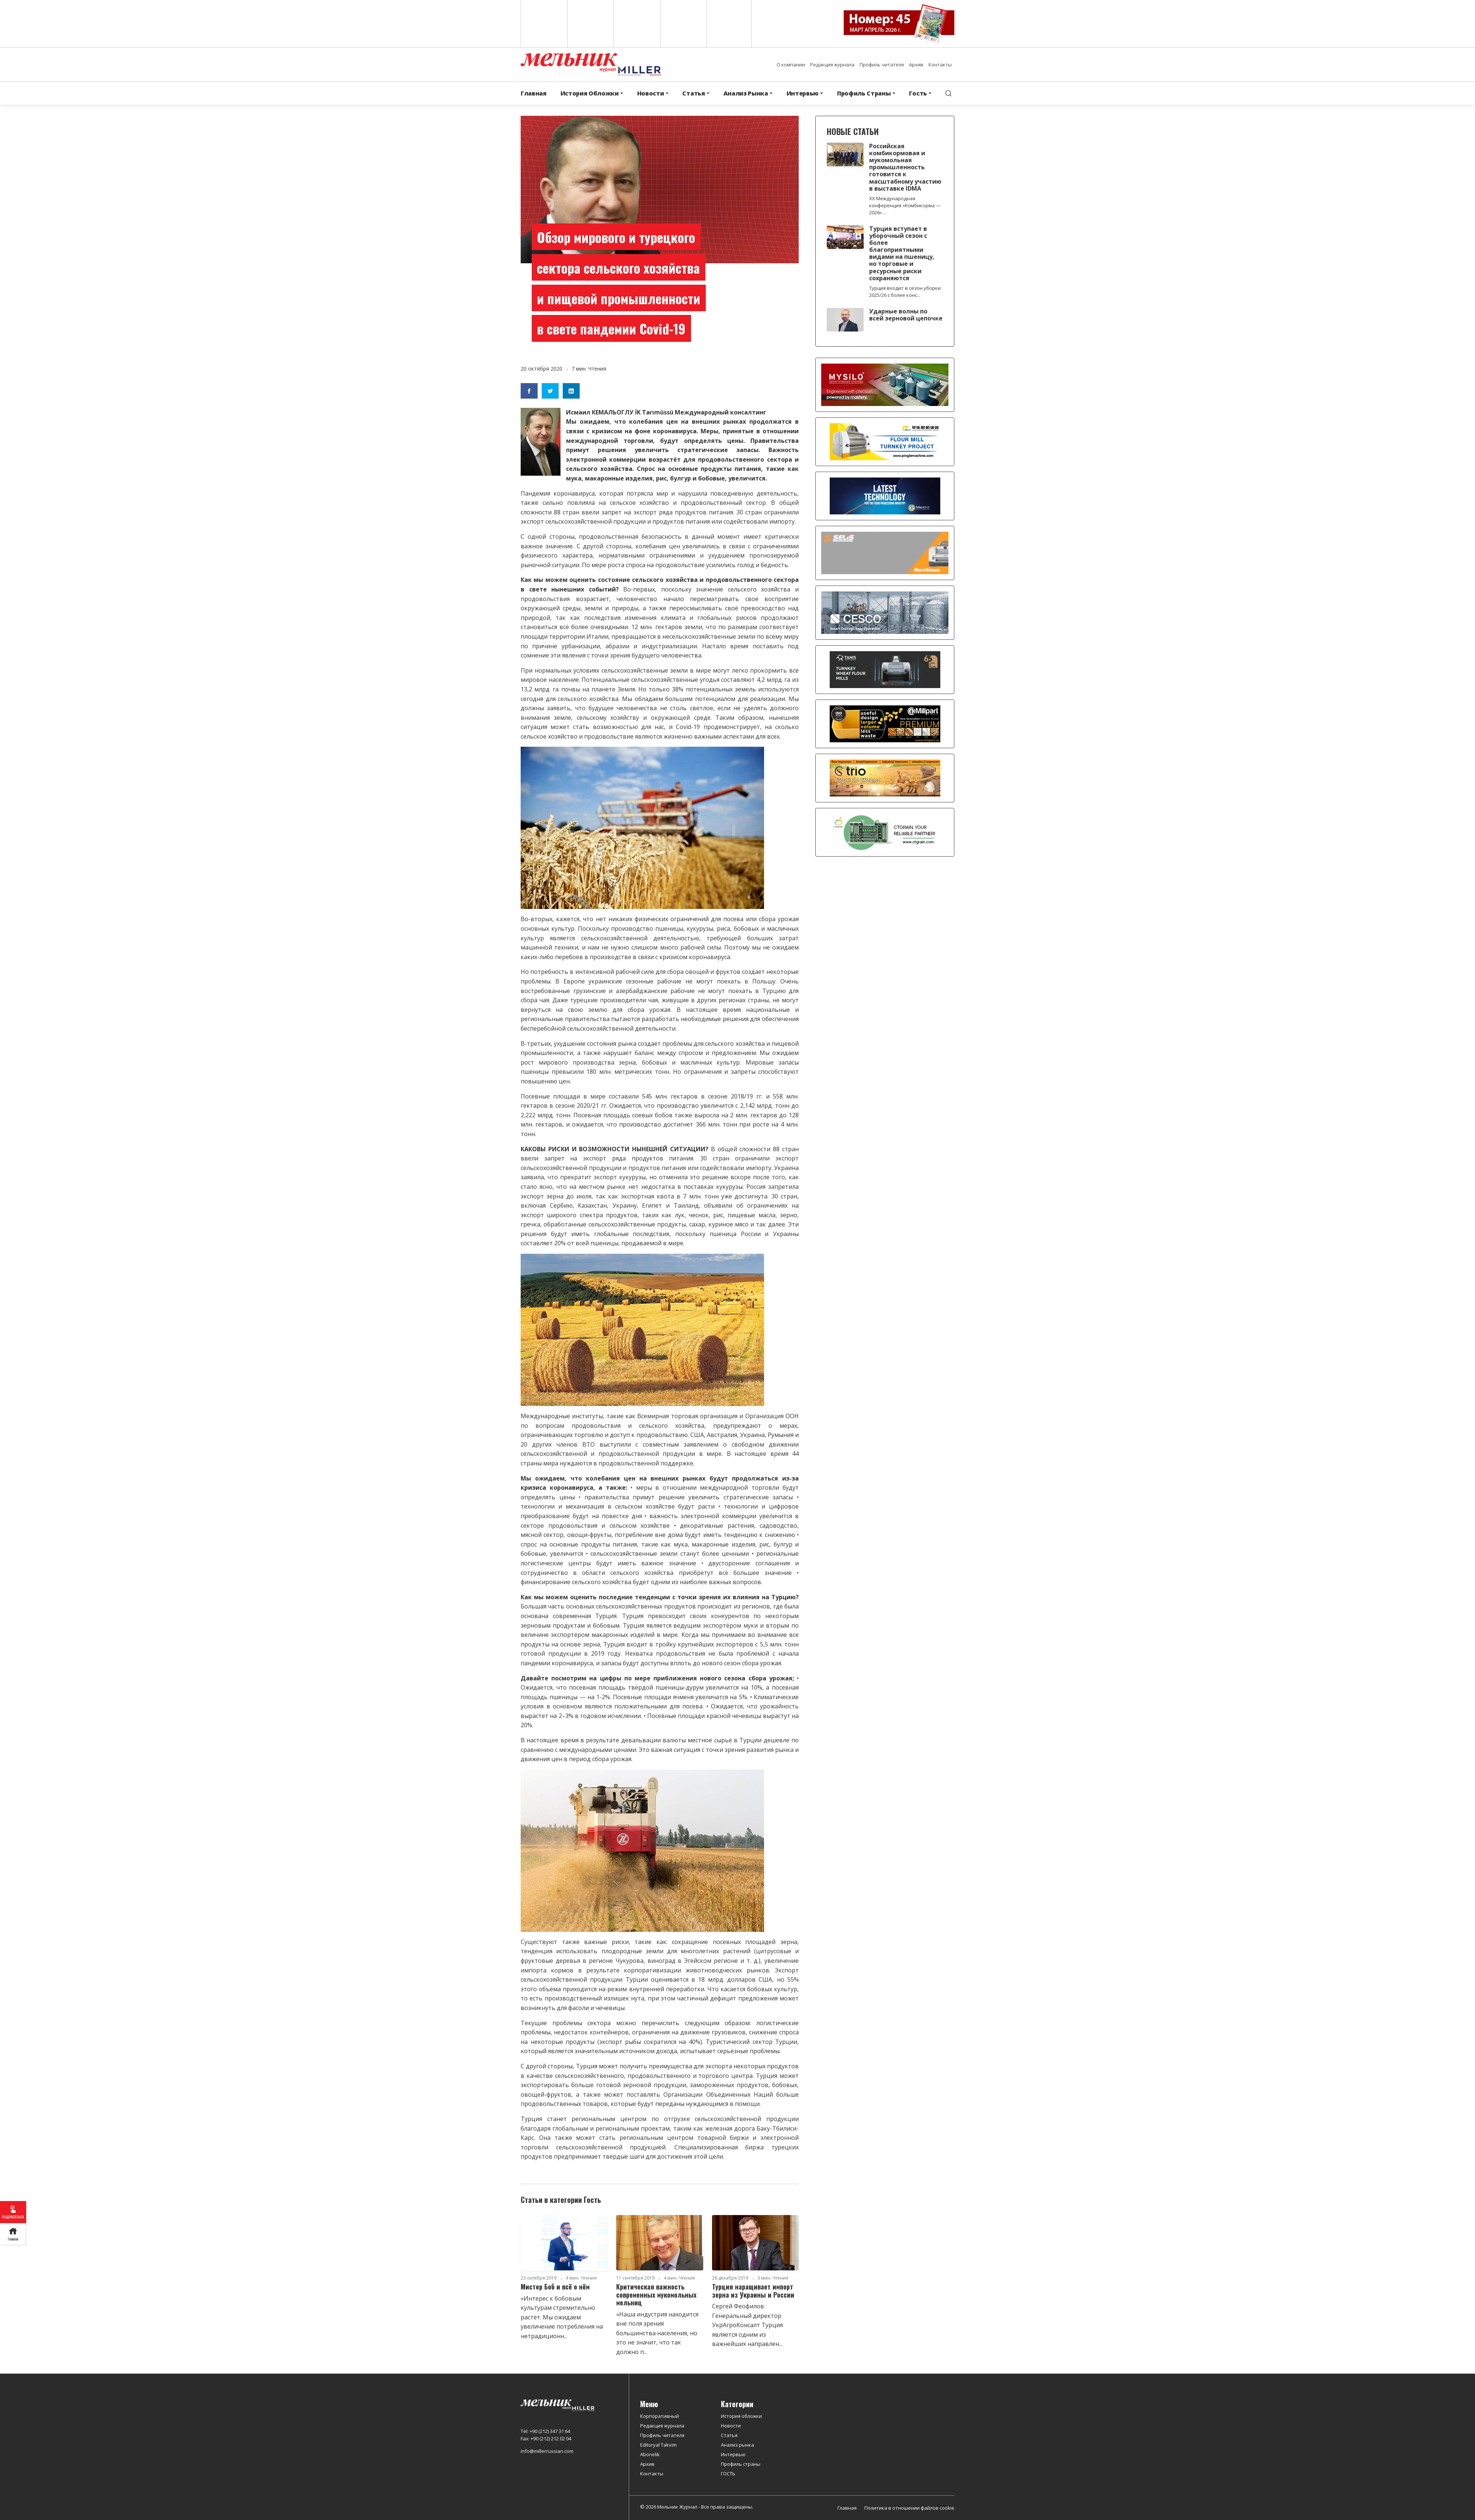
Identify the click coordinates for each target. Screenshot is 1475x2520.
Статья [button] (693, 93)
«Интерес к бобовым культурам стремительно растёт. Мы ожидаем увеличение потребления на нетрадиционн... (562, 2317)
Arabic (636, 23)
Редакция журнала (832, 64)
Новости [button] (650, 93)
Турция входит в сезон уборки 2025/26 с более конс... (905, 291)
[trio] (885, 778)
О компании (791, 64)
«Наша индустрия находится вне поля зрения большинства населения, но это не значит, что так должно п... (657, 2333)
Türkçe (729, 23)
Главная (533, 93)
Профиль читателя (882, 64)
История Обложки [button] (589, 93)
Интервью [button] (803, 93)
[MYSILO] (884, 384)
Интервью (733, 2454)
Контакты (940, 64)
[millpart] (885, 723)
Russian (682, 23)
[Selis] (884, 552)
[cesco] (884, 612)
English (543, 23)
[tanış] (885, 669)
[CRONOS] (885, 496)
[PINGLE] (885, 441)
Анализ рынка (737, 2444)
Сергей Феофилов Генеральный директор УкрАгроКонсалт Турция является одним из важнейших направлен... (747, 2325)
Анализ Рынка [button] (745, 93)
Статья (729, 2435)
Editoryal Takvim (658, 2444)
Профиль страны (740, 2464)
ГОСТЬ (728, 2473)
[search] (948, 93)
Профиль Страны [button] (864, 93)
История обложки (741, 2416)
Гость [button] (918, 93)
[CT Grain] (885, 832)
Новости (731, 2425)
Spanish (590, 23)
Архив (916, 64)
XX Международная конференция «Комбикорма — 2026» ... (905, 205)
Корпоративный (659, 2416)
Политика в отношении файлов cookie (909, 2508)
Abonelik (650, 2454)
